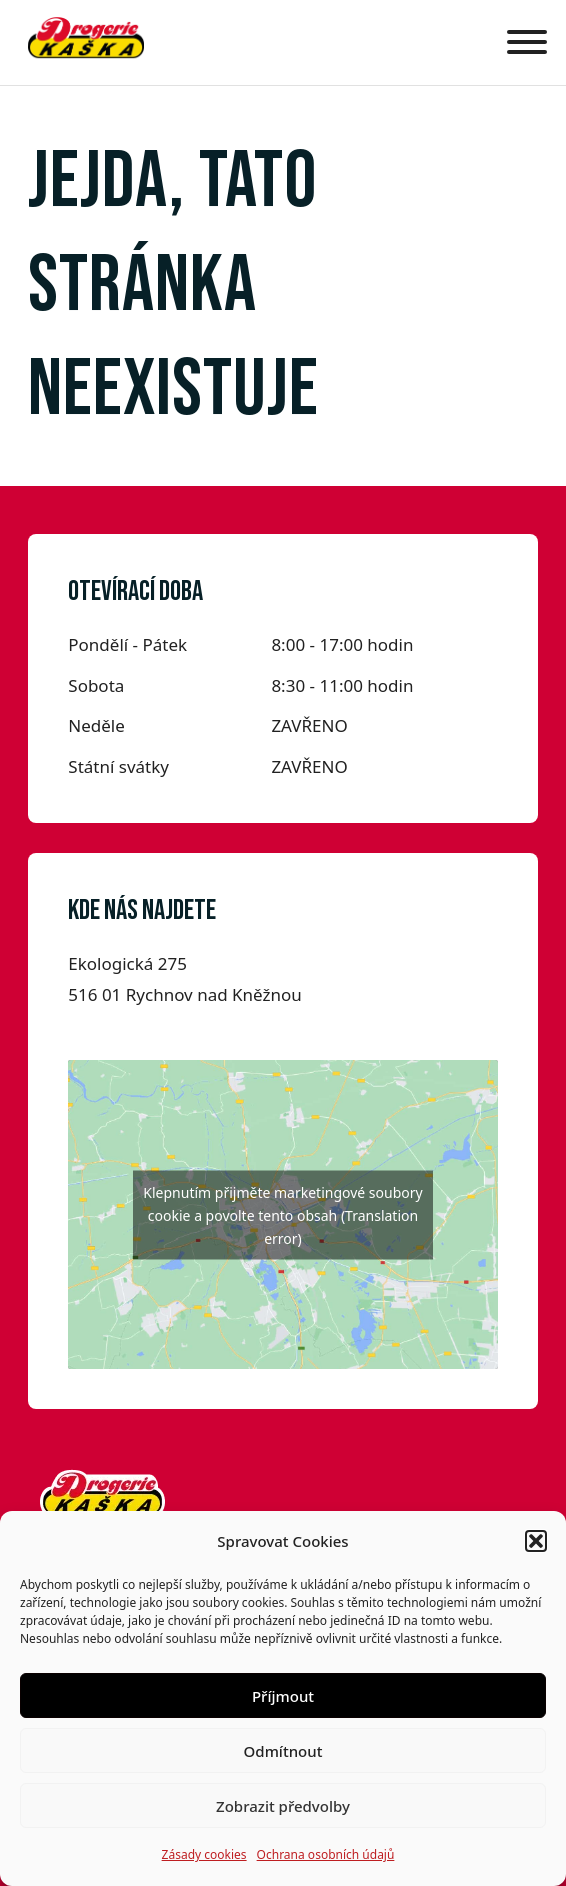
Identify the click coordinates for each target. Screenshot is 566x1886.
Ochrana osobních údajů (326, 1854)
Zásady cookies (204, 1854)
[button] (536, 1541)
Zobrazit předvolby (283, 1806)
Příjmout (283, 1696)
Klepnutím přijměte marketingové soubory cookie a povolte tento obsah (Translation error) (282, 1214)
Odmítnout (283, 1751)
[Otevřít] (522, 42)
